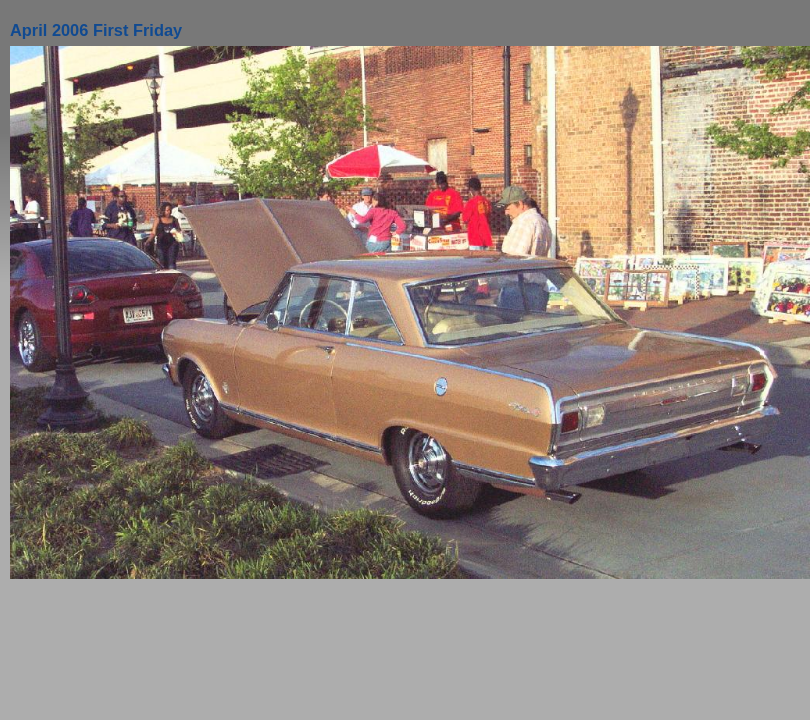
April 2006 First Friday (96, 30)
